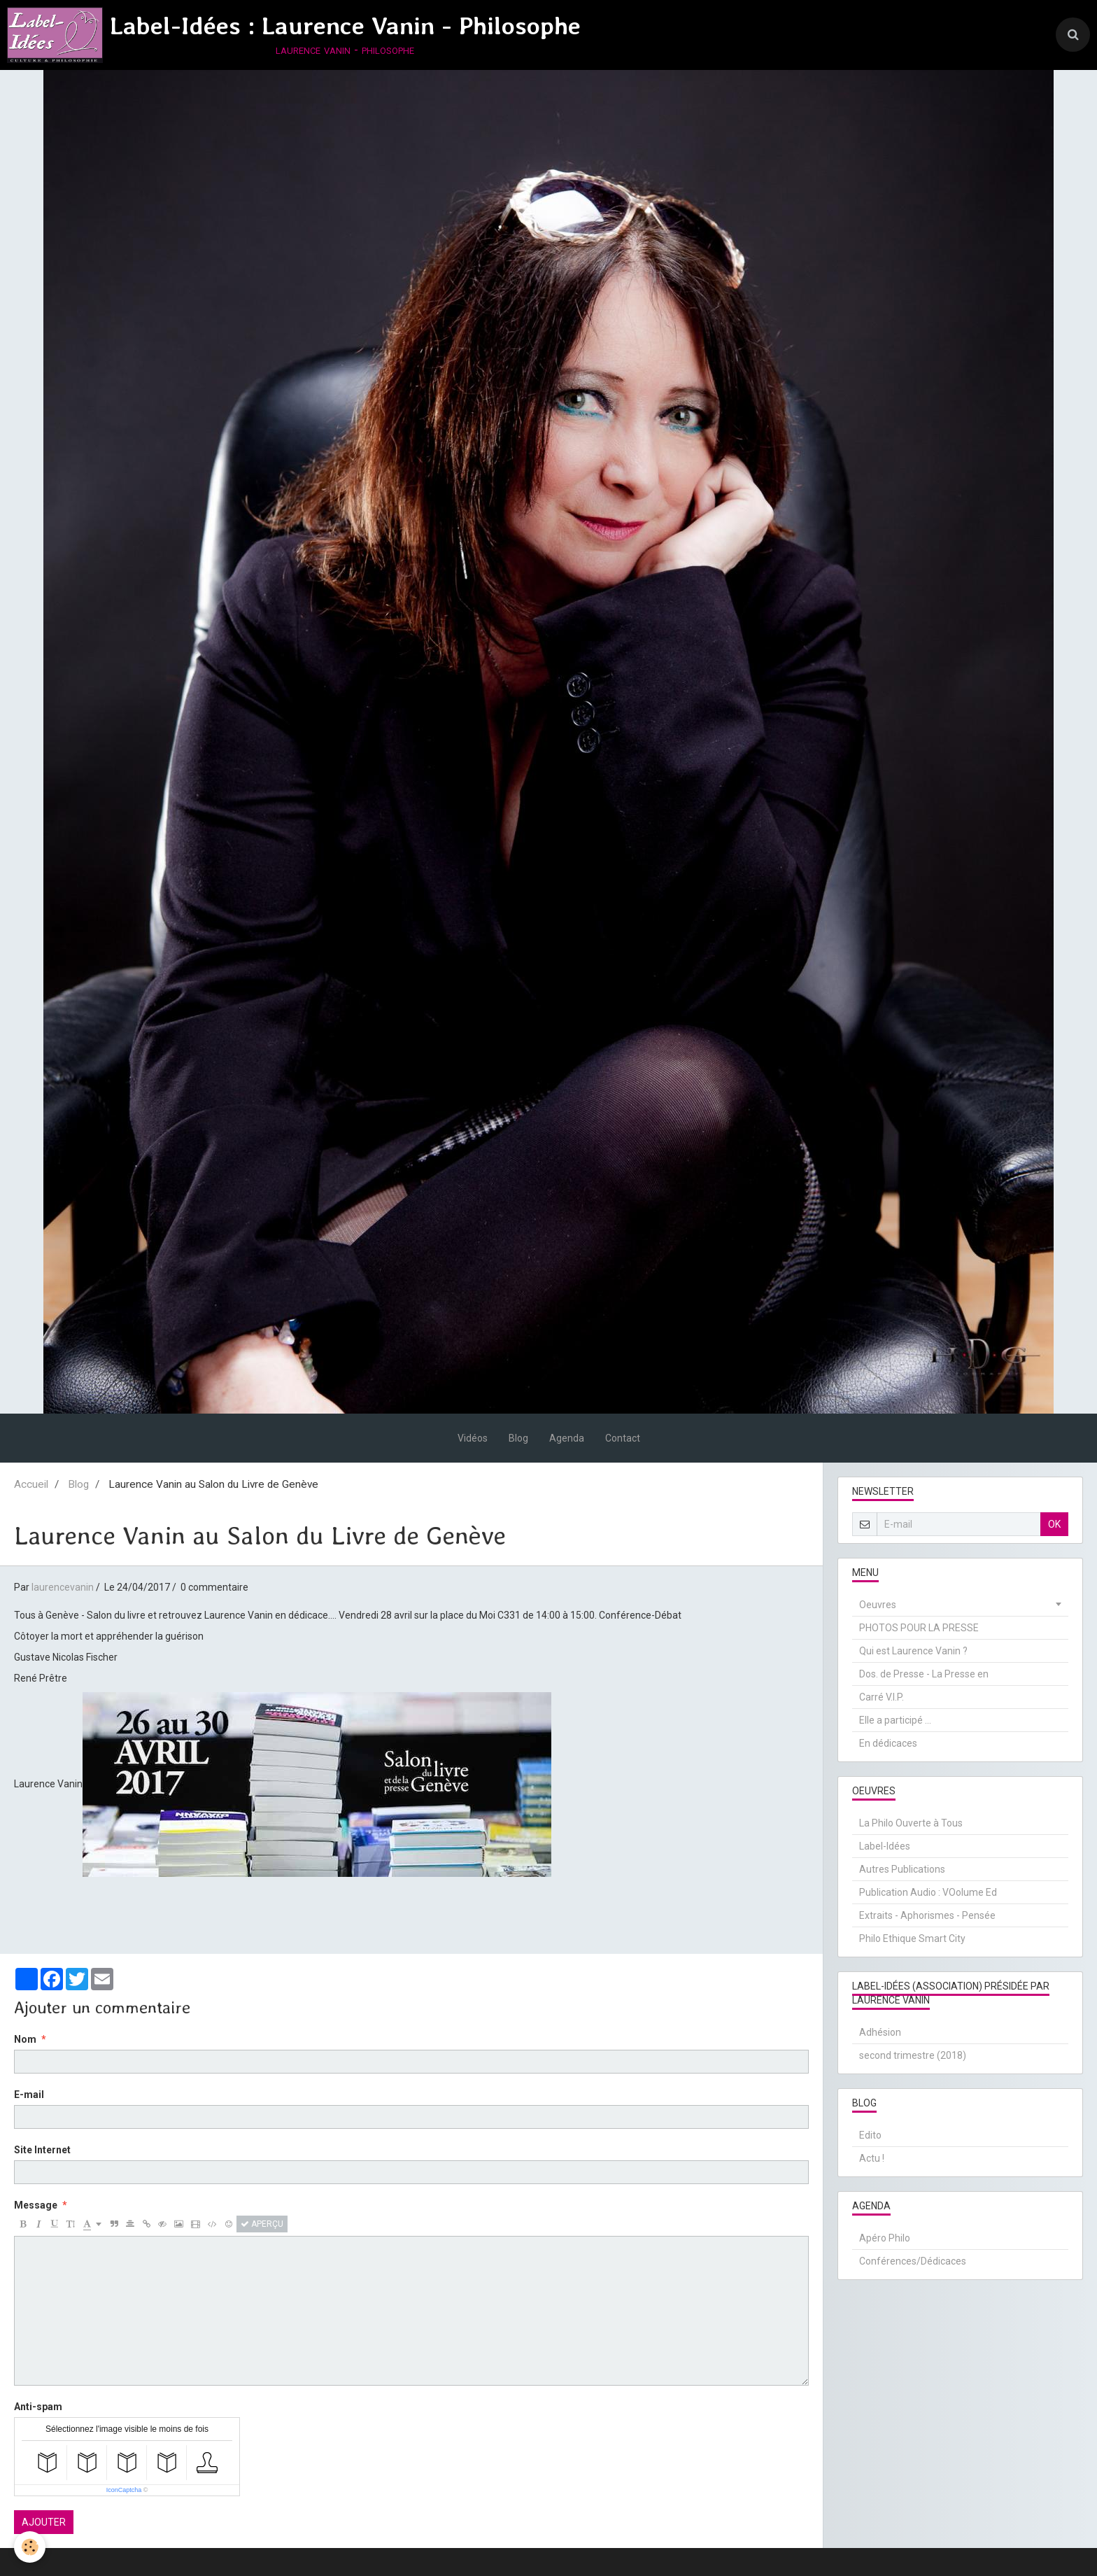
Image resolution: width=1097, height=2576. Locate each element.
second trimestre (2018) (912, 2055)
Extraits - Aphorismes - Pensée (927, 1915)
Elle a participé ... (895, 1720)
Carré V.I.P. (881, 1697)
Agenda (566, 1438)
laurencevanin (62, 1587)
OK (1054, 1524)
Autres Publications (902, 1869)
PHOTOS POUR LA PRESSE (919, 1627)
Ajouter (44, 2522)
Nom (25, 2039)
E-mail (29, 2094)
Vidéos (473, 1438)
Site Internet (42, 2149)
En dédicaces (888, 1743)
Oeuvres (877, 1604)
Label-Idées (884, 1846)
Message (35, 2205)
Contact (622, 1438)
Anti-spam (38, 2406)
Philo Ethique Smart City (912, 1938)
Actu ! (871, 2158)
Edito (870, 2135)
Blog (518, 1438)
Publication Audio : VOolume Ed (928, 1892)
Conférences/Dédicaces (912, 2261)
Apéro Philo (884, 2238)
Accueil (31, 1484)
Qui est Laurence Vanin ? (913, 1650)
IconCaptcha (124, 2489)
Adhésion (880, 2032)
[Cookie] (29, 2547)
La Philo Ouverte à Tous (911, 1823)
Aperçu (262, 2224)
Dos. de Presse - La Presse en (924, 1674)
